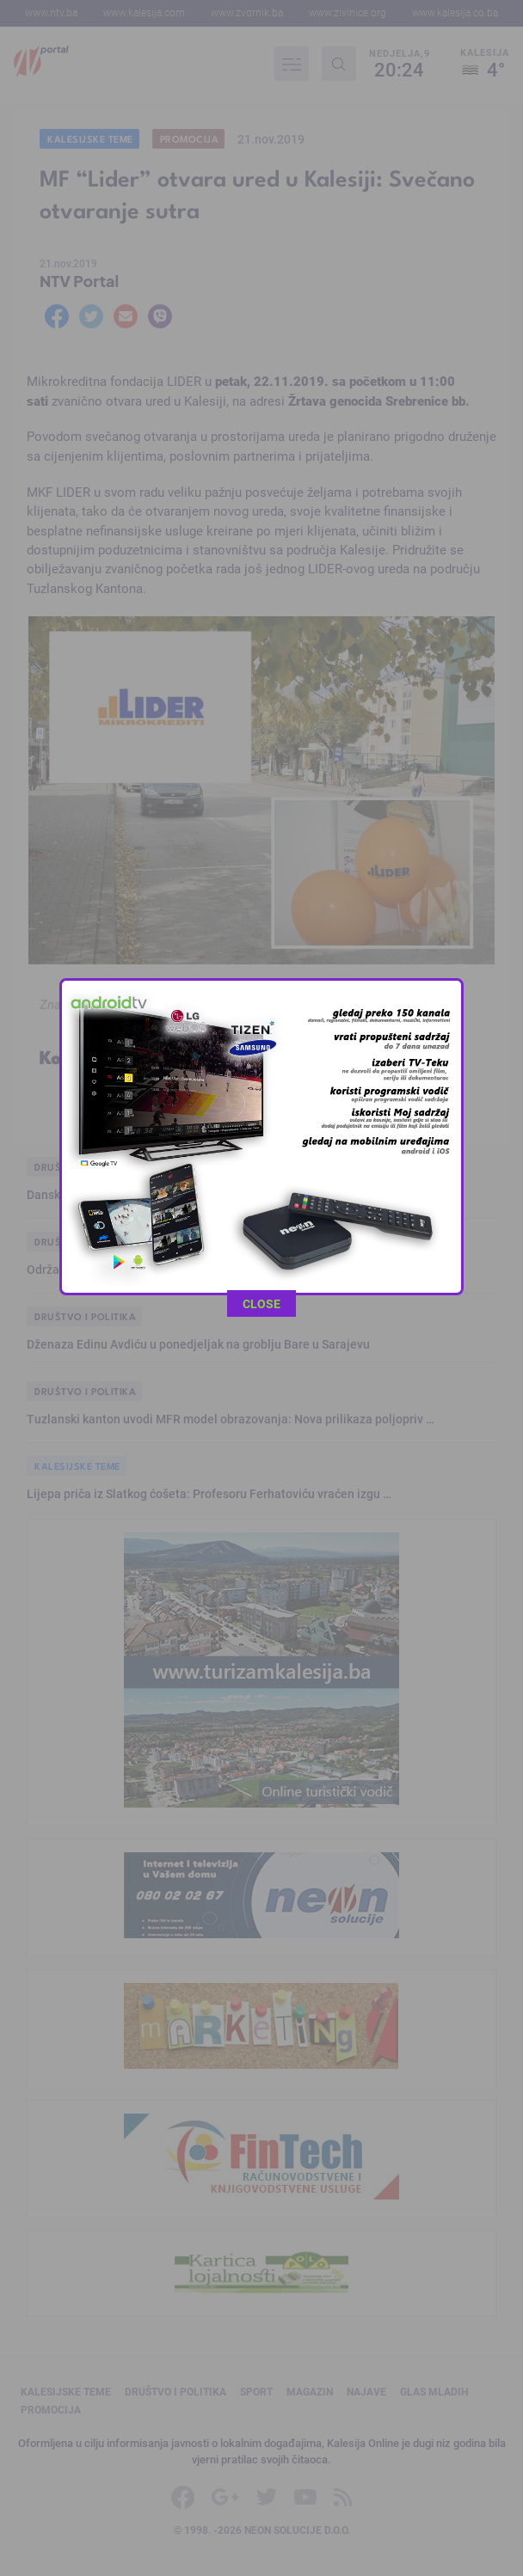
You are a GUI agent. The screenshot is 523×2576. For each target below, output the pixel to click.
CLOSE (261, 823)
